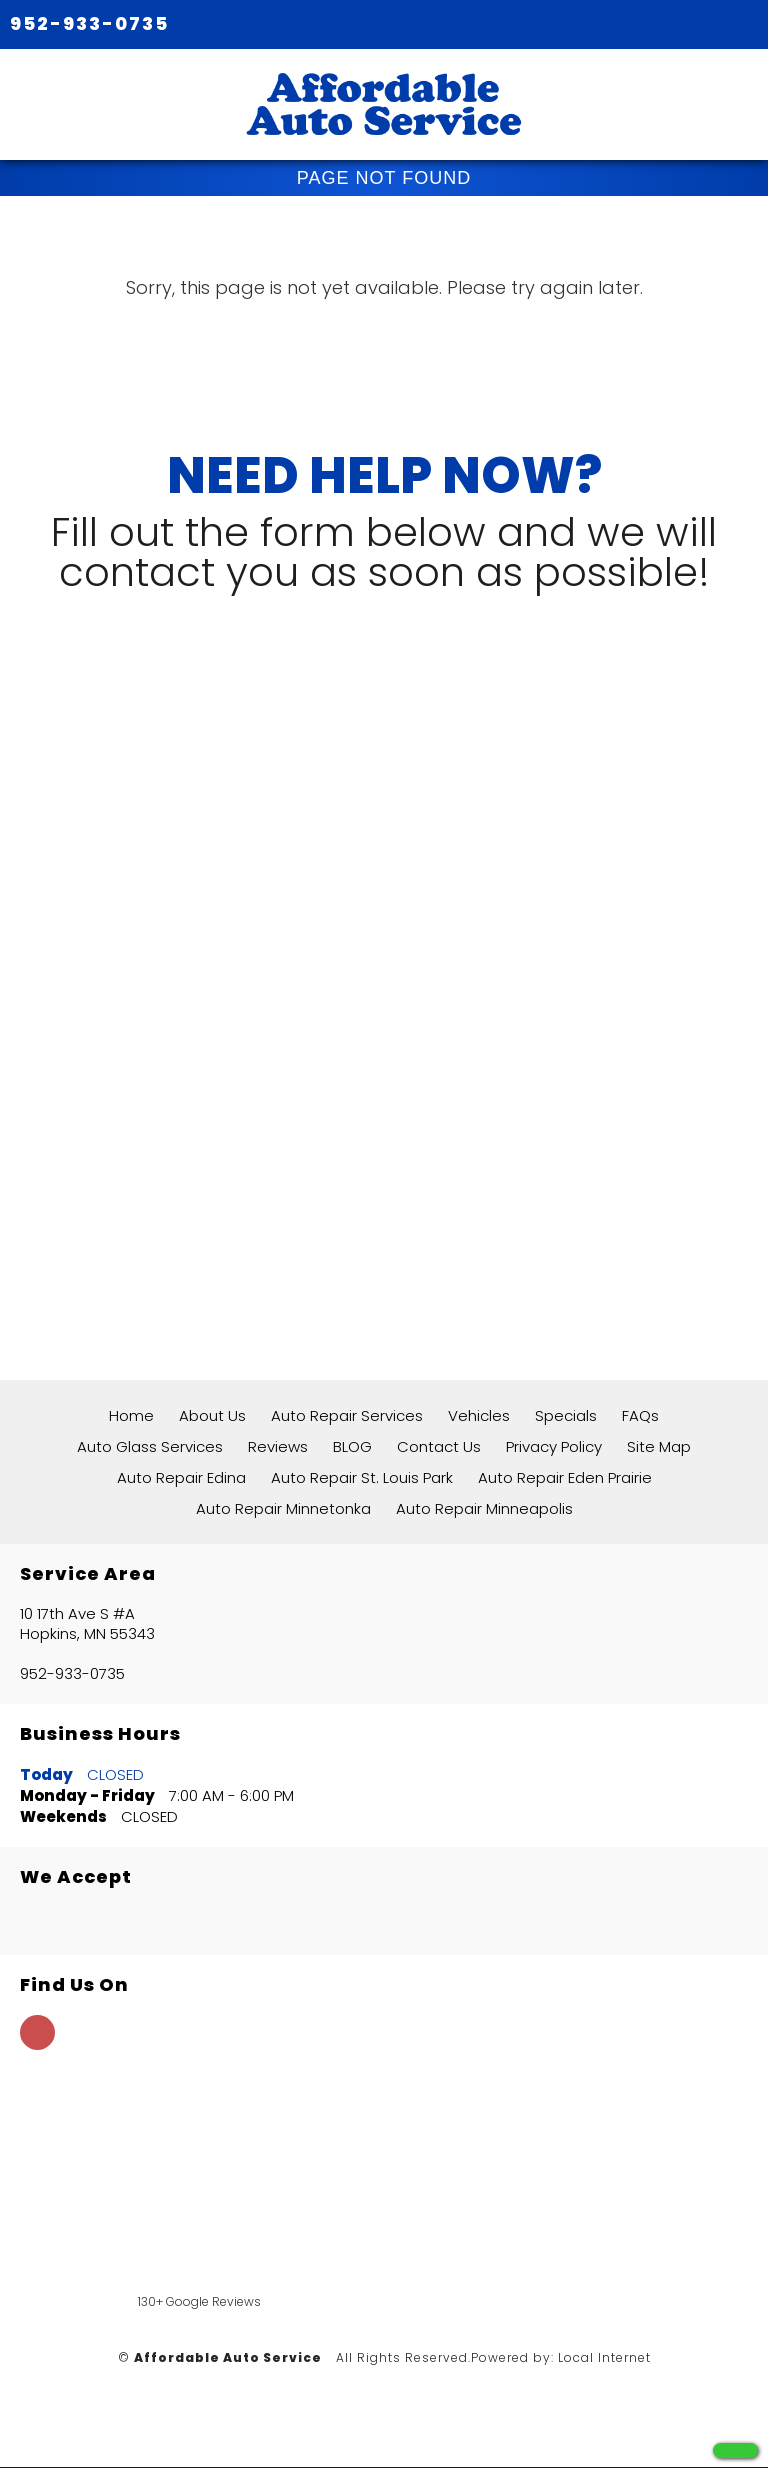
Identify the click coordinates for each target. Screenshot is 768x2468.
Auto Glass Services (150, 1446)
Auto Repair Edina (181, 1477)
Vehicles (479, 1415)
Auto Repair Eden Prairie (565, 1477)
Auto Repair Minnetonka (283, 1508)
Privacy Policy (554, 1446)
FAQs (640, 1415)
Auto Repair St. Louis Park (362, 1477)
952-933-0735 (89, 23)
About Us (212, 1415)
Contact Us (439, 1446)
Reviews (278, 1446)
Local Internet (604, 2357)
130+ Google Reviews (199, 2301)
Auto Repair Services (347, 1415)
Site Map (659, 1446)
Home (131, 1415)
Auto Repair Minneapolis (484, 1508)
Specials (566, 1415)
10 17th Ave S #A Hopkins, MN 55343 (87, 1624)
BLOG (352, 1446)
